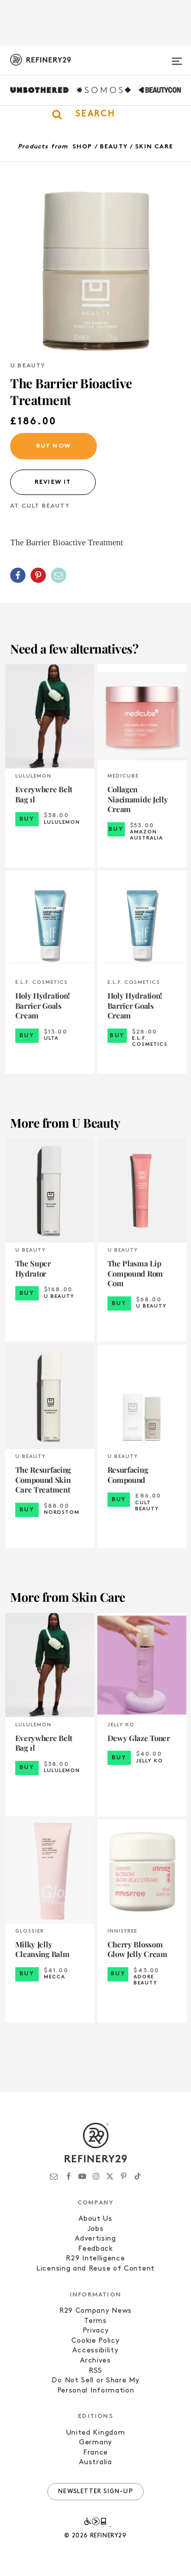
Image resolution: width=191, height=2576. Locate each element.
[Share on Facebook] (17, 575)
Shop (82, 147)
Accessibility (95, 2350)
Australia (95, 2462)
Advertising (95, 2239)
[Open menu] (177, 57)
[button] (95, 114)
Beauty (114, 147)
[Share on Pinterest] (38, 575)
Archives (95, 2361)
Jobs (96, 2229)
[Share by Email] (58, 575)
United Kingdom (95, 2433)
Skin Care (154, 147)
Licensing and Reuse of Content (95, 2269)
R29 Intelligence (95, 2258)
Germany (95, 2442)
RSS (95, 2371)
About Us (95, 2219)
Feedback (95, 2249)
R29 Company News (95, 2311)
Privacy (96, 2331)
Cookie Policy (95, 2341)
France (95, 2453)
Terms (95, 2321)
